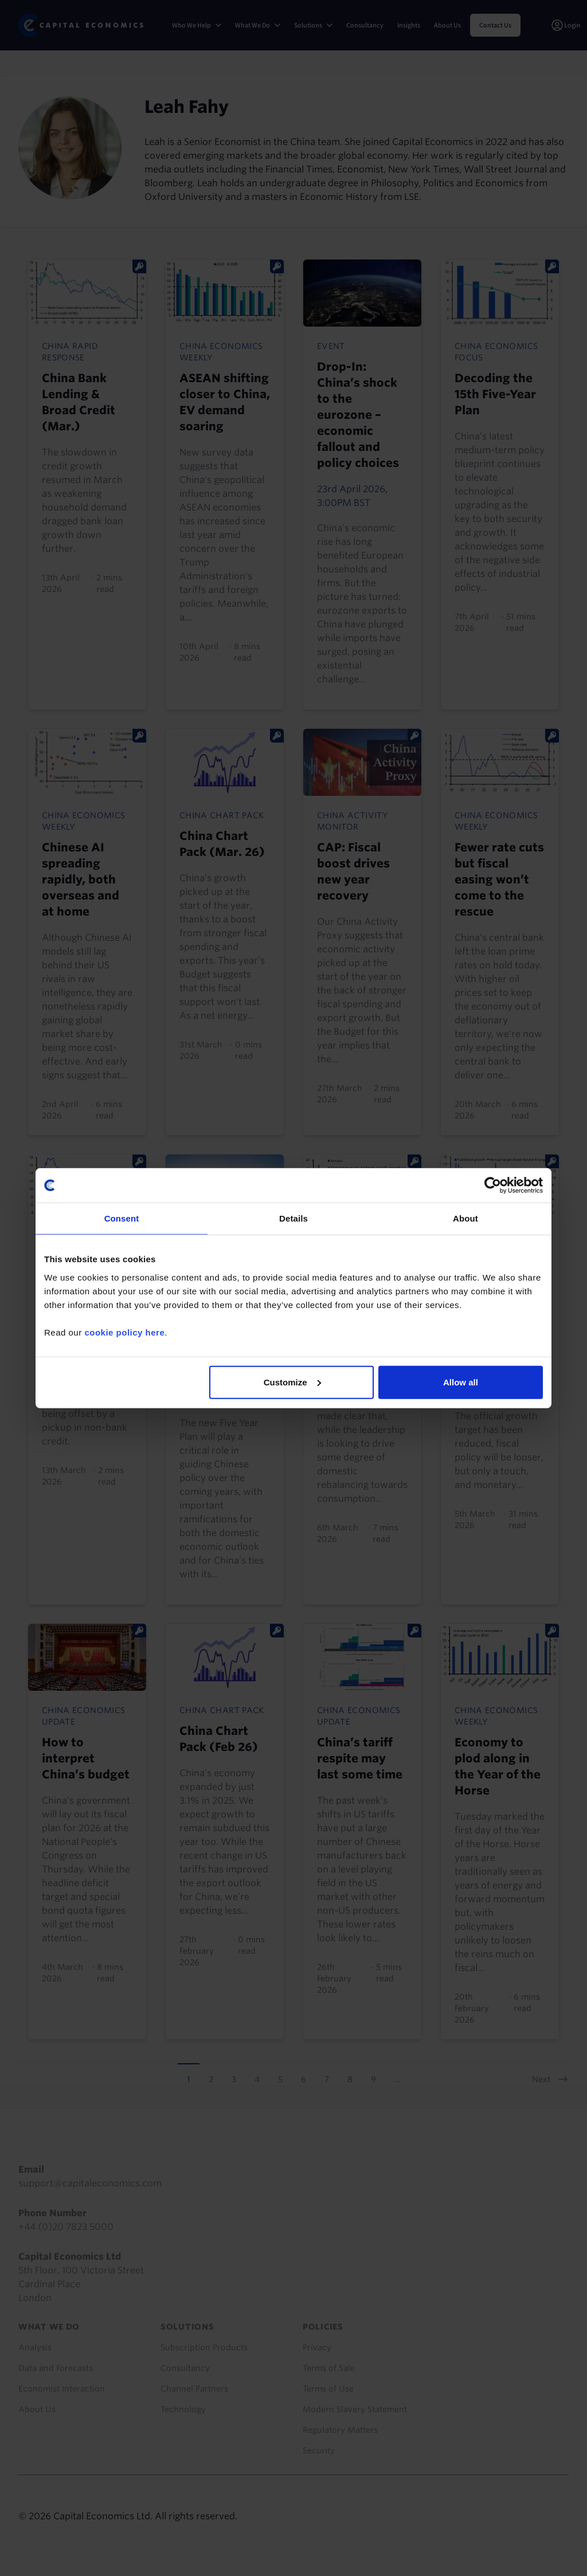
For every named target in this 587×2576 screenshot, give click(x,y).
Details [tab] (293, 1218)
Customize (292, 1382)
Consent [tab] (121, 1218)
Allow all (460, 1382)
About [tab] (465, 1218)
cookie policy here (124, 1332)
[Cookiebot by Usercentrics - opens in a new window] (493, 1185)
